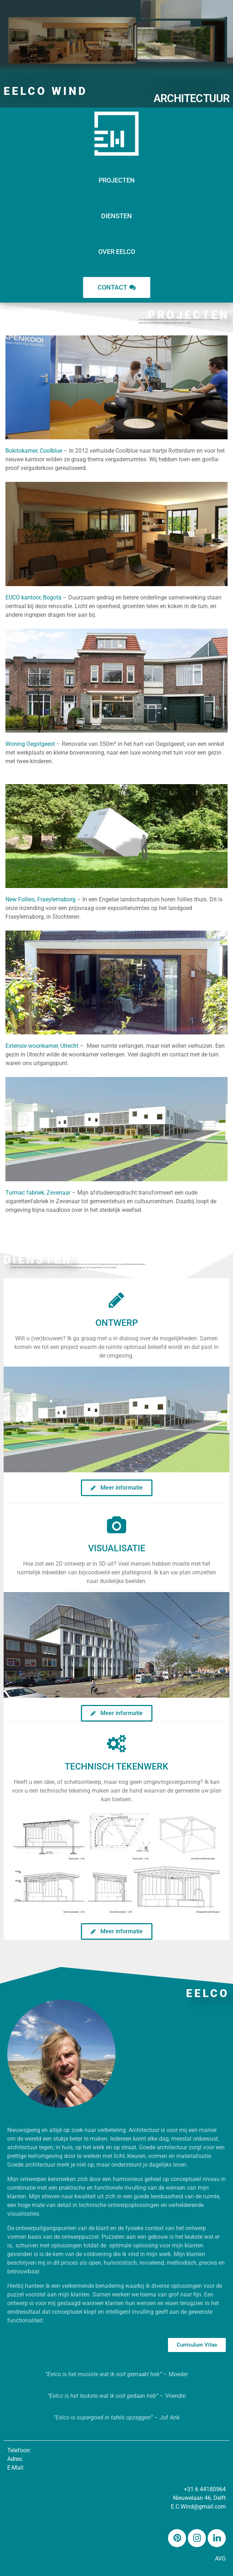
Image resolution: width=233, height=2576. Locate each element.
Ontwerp (116, 1323)
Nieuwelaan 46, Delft (199, 2497)
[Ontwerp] (117, 1300)
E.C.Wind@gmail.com (198, 2506)
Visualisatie (116, 1548)
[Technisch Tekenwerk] (117, 1744)
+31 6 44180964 (205, 2489)
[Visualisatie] (117, 1525)
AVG (220, 2558)
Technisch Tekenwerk (116, 1766)
